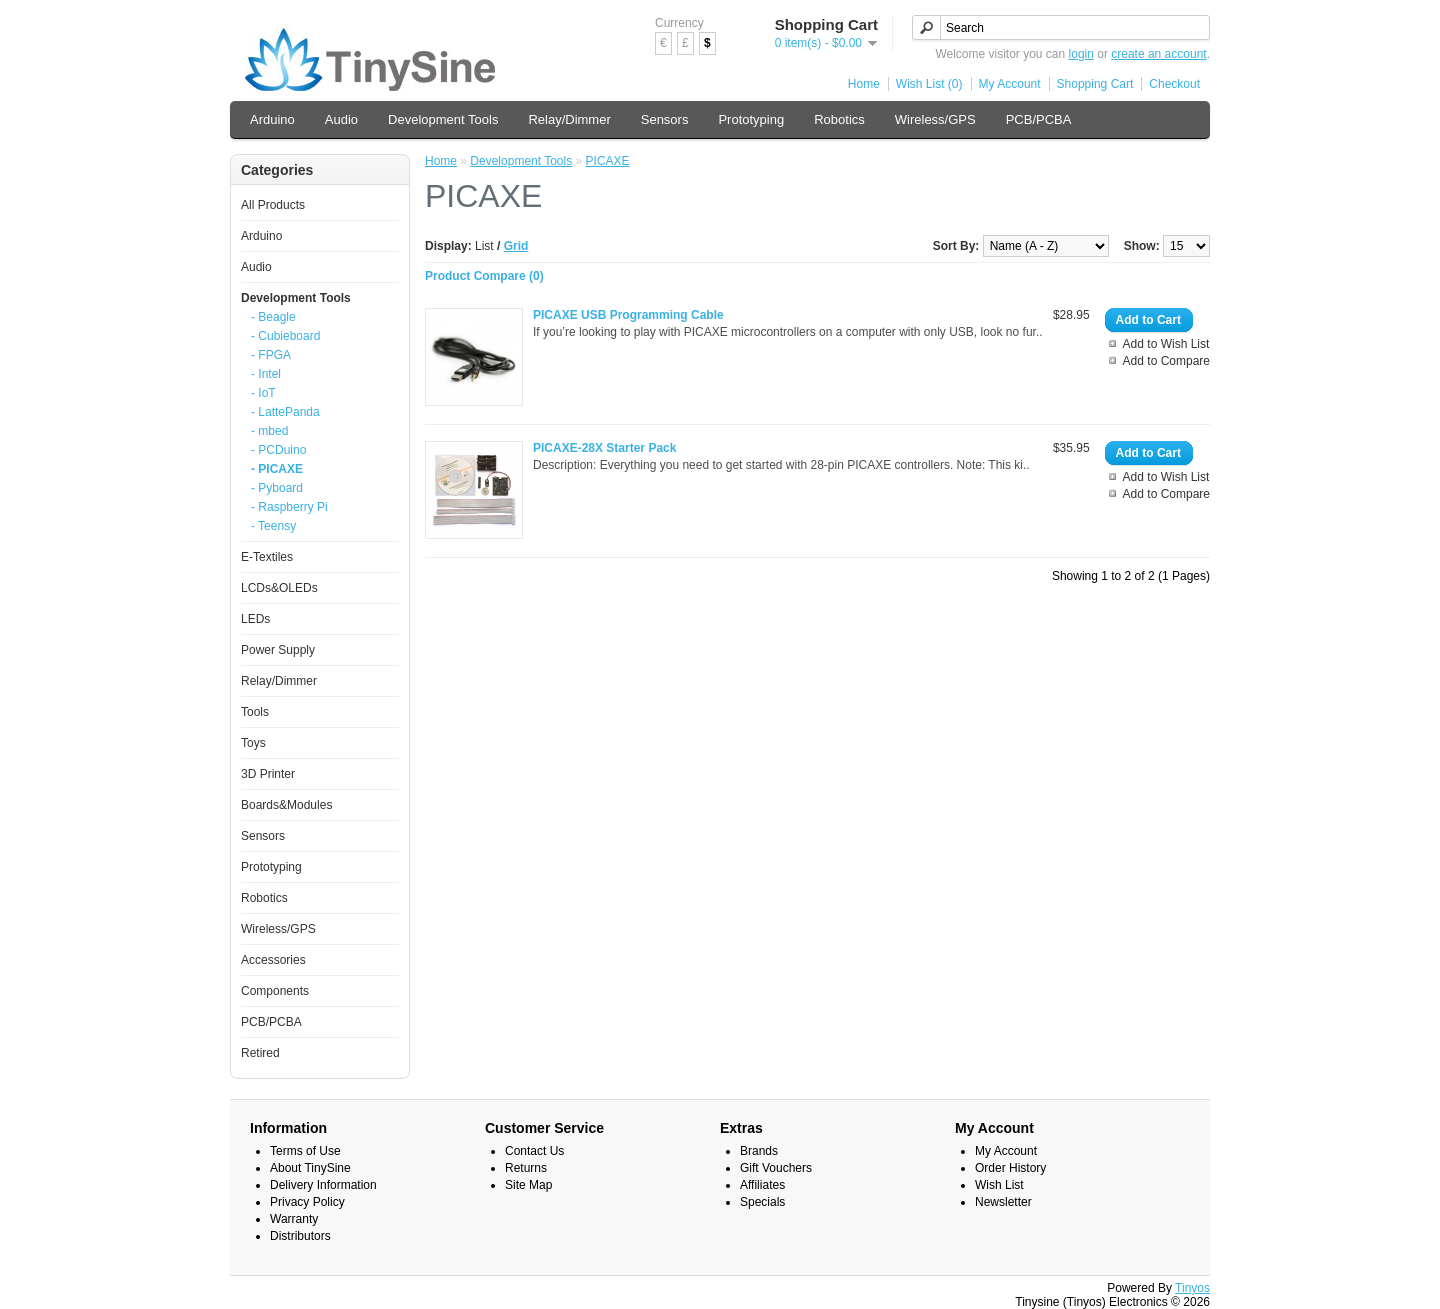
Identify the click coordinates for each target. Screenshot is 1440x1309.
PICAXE (608, 161)
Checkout (1174, 84)
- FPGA (271, 355)
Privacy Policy (307, 1202)
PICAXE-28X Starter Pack (604, 448)
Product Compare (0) (484, 276)
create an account (1158, 54)
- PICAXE (277, 469)
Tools (255, 712)
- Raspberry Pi (289, 507)
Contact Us (534, 1151)
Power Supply (278, 650)
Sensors (665, 119)
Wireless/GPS (935, 119)
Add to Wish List (1166, 344)
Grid (516, 246)
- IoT (263, 393)
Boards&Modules (286, 805)
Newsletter (1003, 1202)
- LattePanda (285, 412)
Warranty (294, 1219)
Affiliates (762, 1185)
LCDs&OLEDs (279, 588)
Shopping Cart (1095, 84)
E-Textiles (267, 557)
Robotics (839, 119)
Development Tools (443, 119)
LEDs (255, 619)
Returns (526, 1168)
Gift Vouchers (776, 1168)
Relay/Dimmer (569, 119)
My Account (1010, 84)
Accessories (273, 960)
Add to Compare (1166, 361)
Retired (260, 1053)
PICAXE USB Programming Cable (628, 315)
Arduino (272, 119)
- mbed (269, 431)
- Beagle (273, 317)
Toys (253, 743)
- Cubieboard (285, 336)
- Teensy (273, 526)
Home (864, 84)
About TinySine (310, 1168)
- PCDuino (278, 450)
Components (275, 991)
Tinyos (1192, 1288)
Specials (762, 1202)
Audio (341, 119)
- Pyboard (277, 488)
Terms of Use (305, 1151)
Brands (759, 1151)
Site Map (528, 1185)
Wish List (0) (929, 84)
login (1081, 54)
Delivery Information (323, 1185)
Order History (1010, 1168)
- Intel (266, 374)
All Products (273, 205)
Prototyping (751, 119)
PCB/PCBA (1039, 119)
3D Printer (268, 774)
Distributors (300, 1236)
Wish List (999, 1185)
